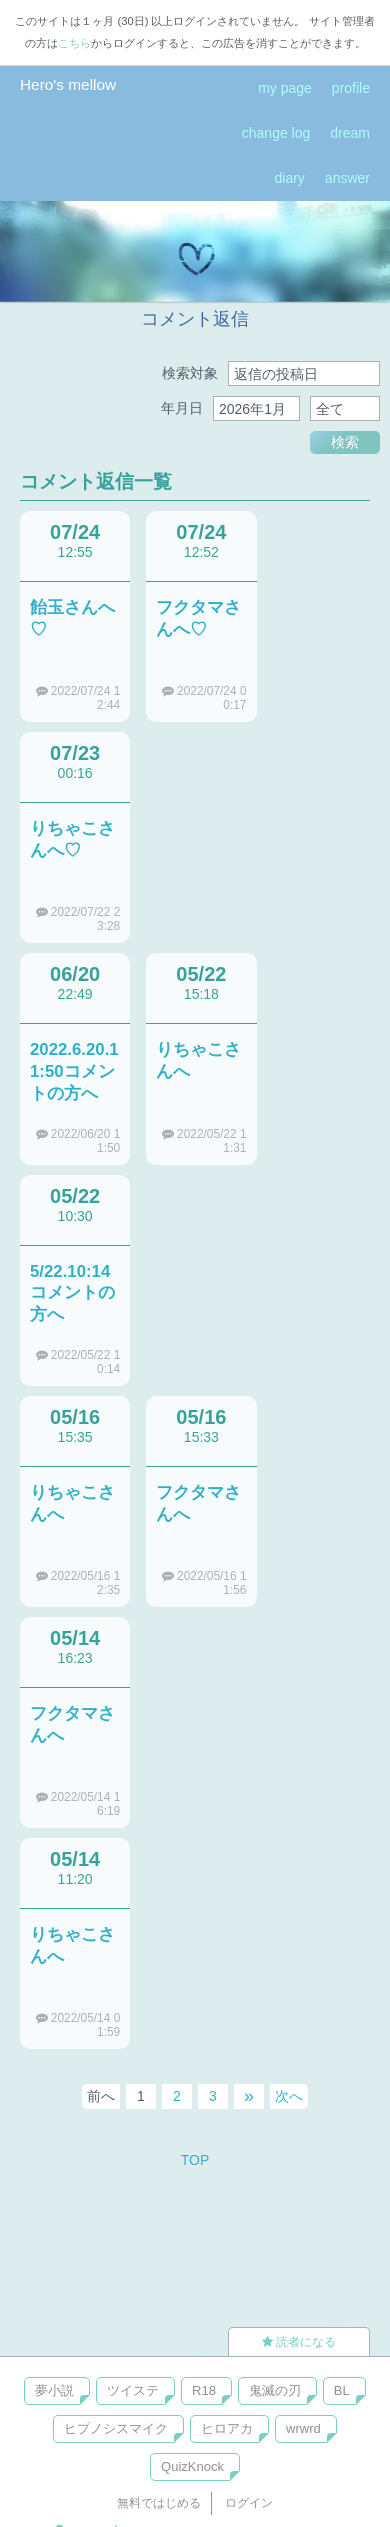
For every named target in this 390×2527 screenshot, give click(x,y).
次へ (289, 2096)
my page (285, 88)
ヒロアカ (227, 2428)
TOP (195, 2160)
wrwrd (303, 2428)
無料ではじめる (159, 2503)
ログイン (249, 2503)
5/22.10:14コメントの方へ (72, 1293)
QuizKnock (192, 2466)
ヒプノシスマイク (116, 2428)
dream (350, 133)
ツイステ (133, 2390)
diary (290, 178)
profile (351, 88)
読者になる (299, 2342)
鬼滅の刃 (275, 2390)
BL (342, 2390)
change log (276, 133)
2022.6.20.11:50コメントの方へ (74, 1071)
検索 (345, 442)
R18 (204, 2390)
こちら (74, 43)
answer (347, 178)
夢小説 (54, 2390)
